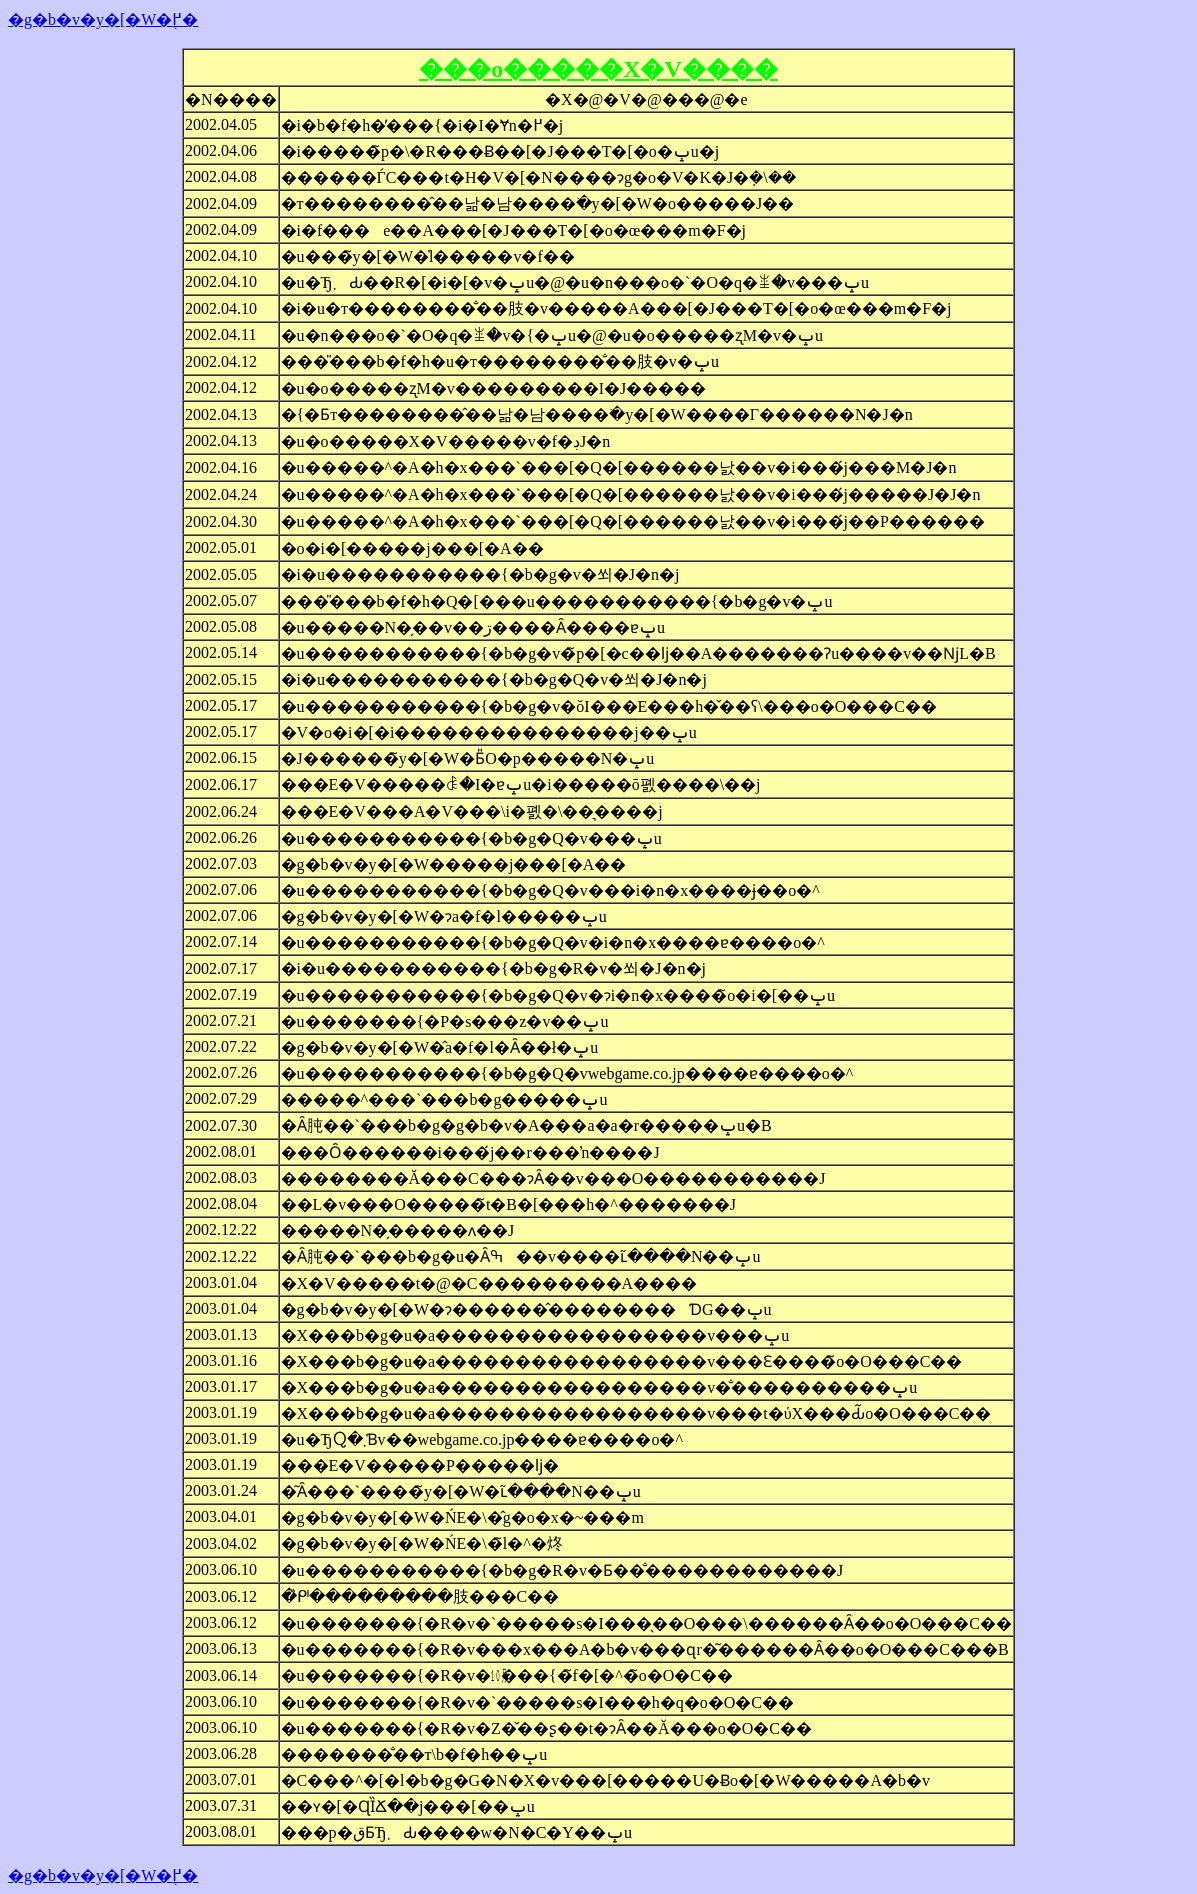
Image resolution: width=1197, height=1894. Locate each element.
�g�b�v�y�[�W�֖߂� (103, 19)
